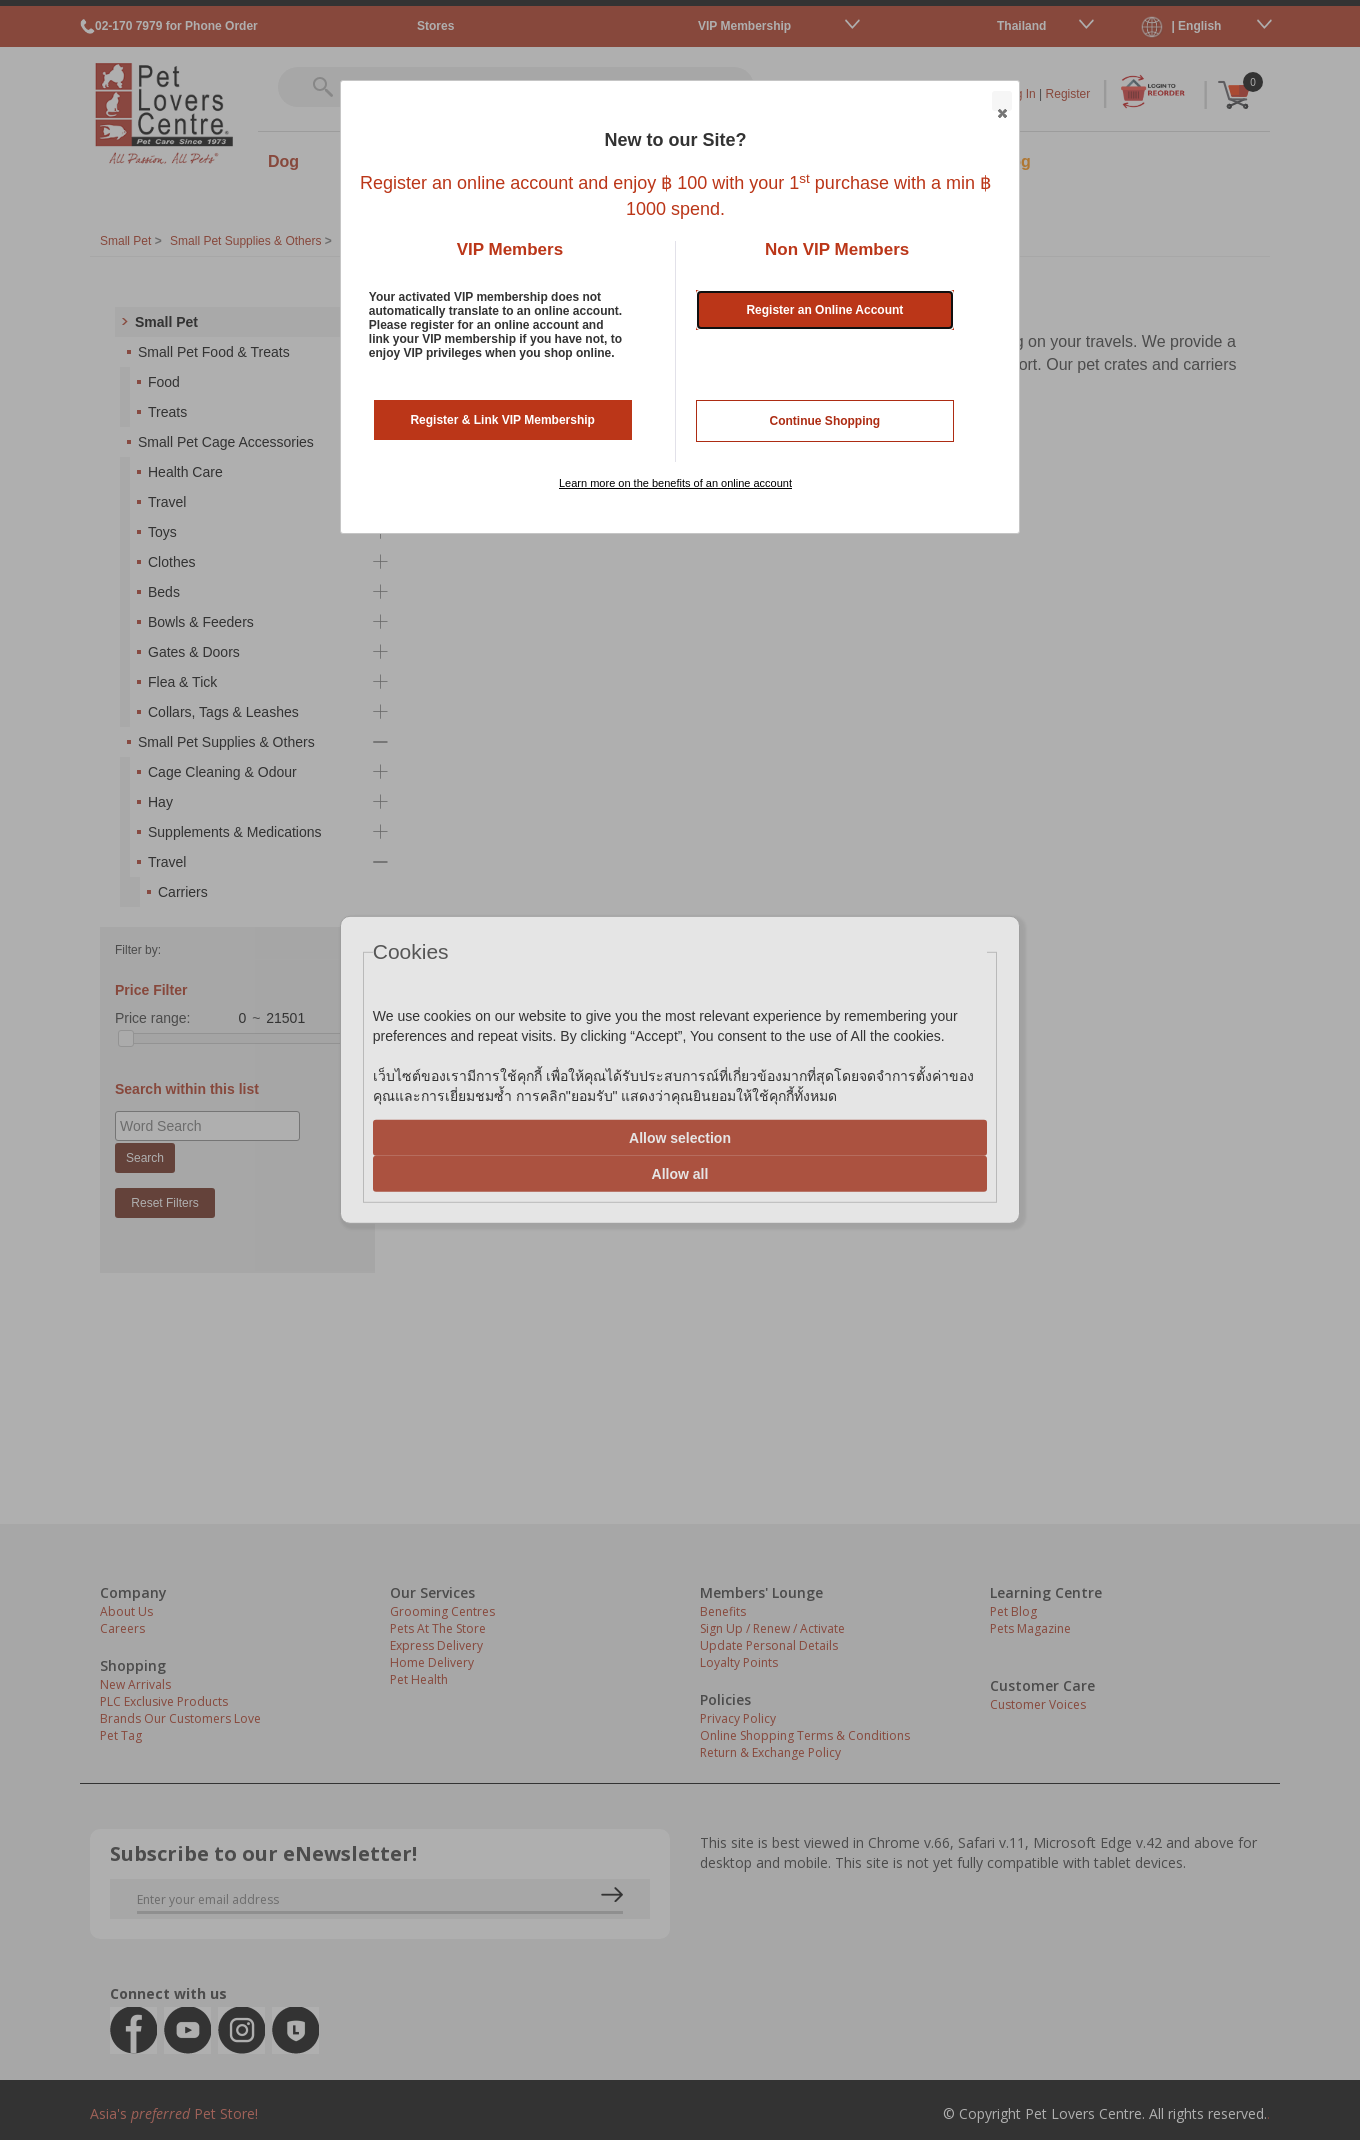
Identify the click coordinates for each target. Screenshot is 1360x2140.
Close (1001, 102)
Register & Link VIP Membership (502, 420)
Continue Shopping (825, 421)
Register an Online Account (824, 310)
